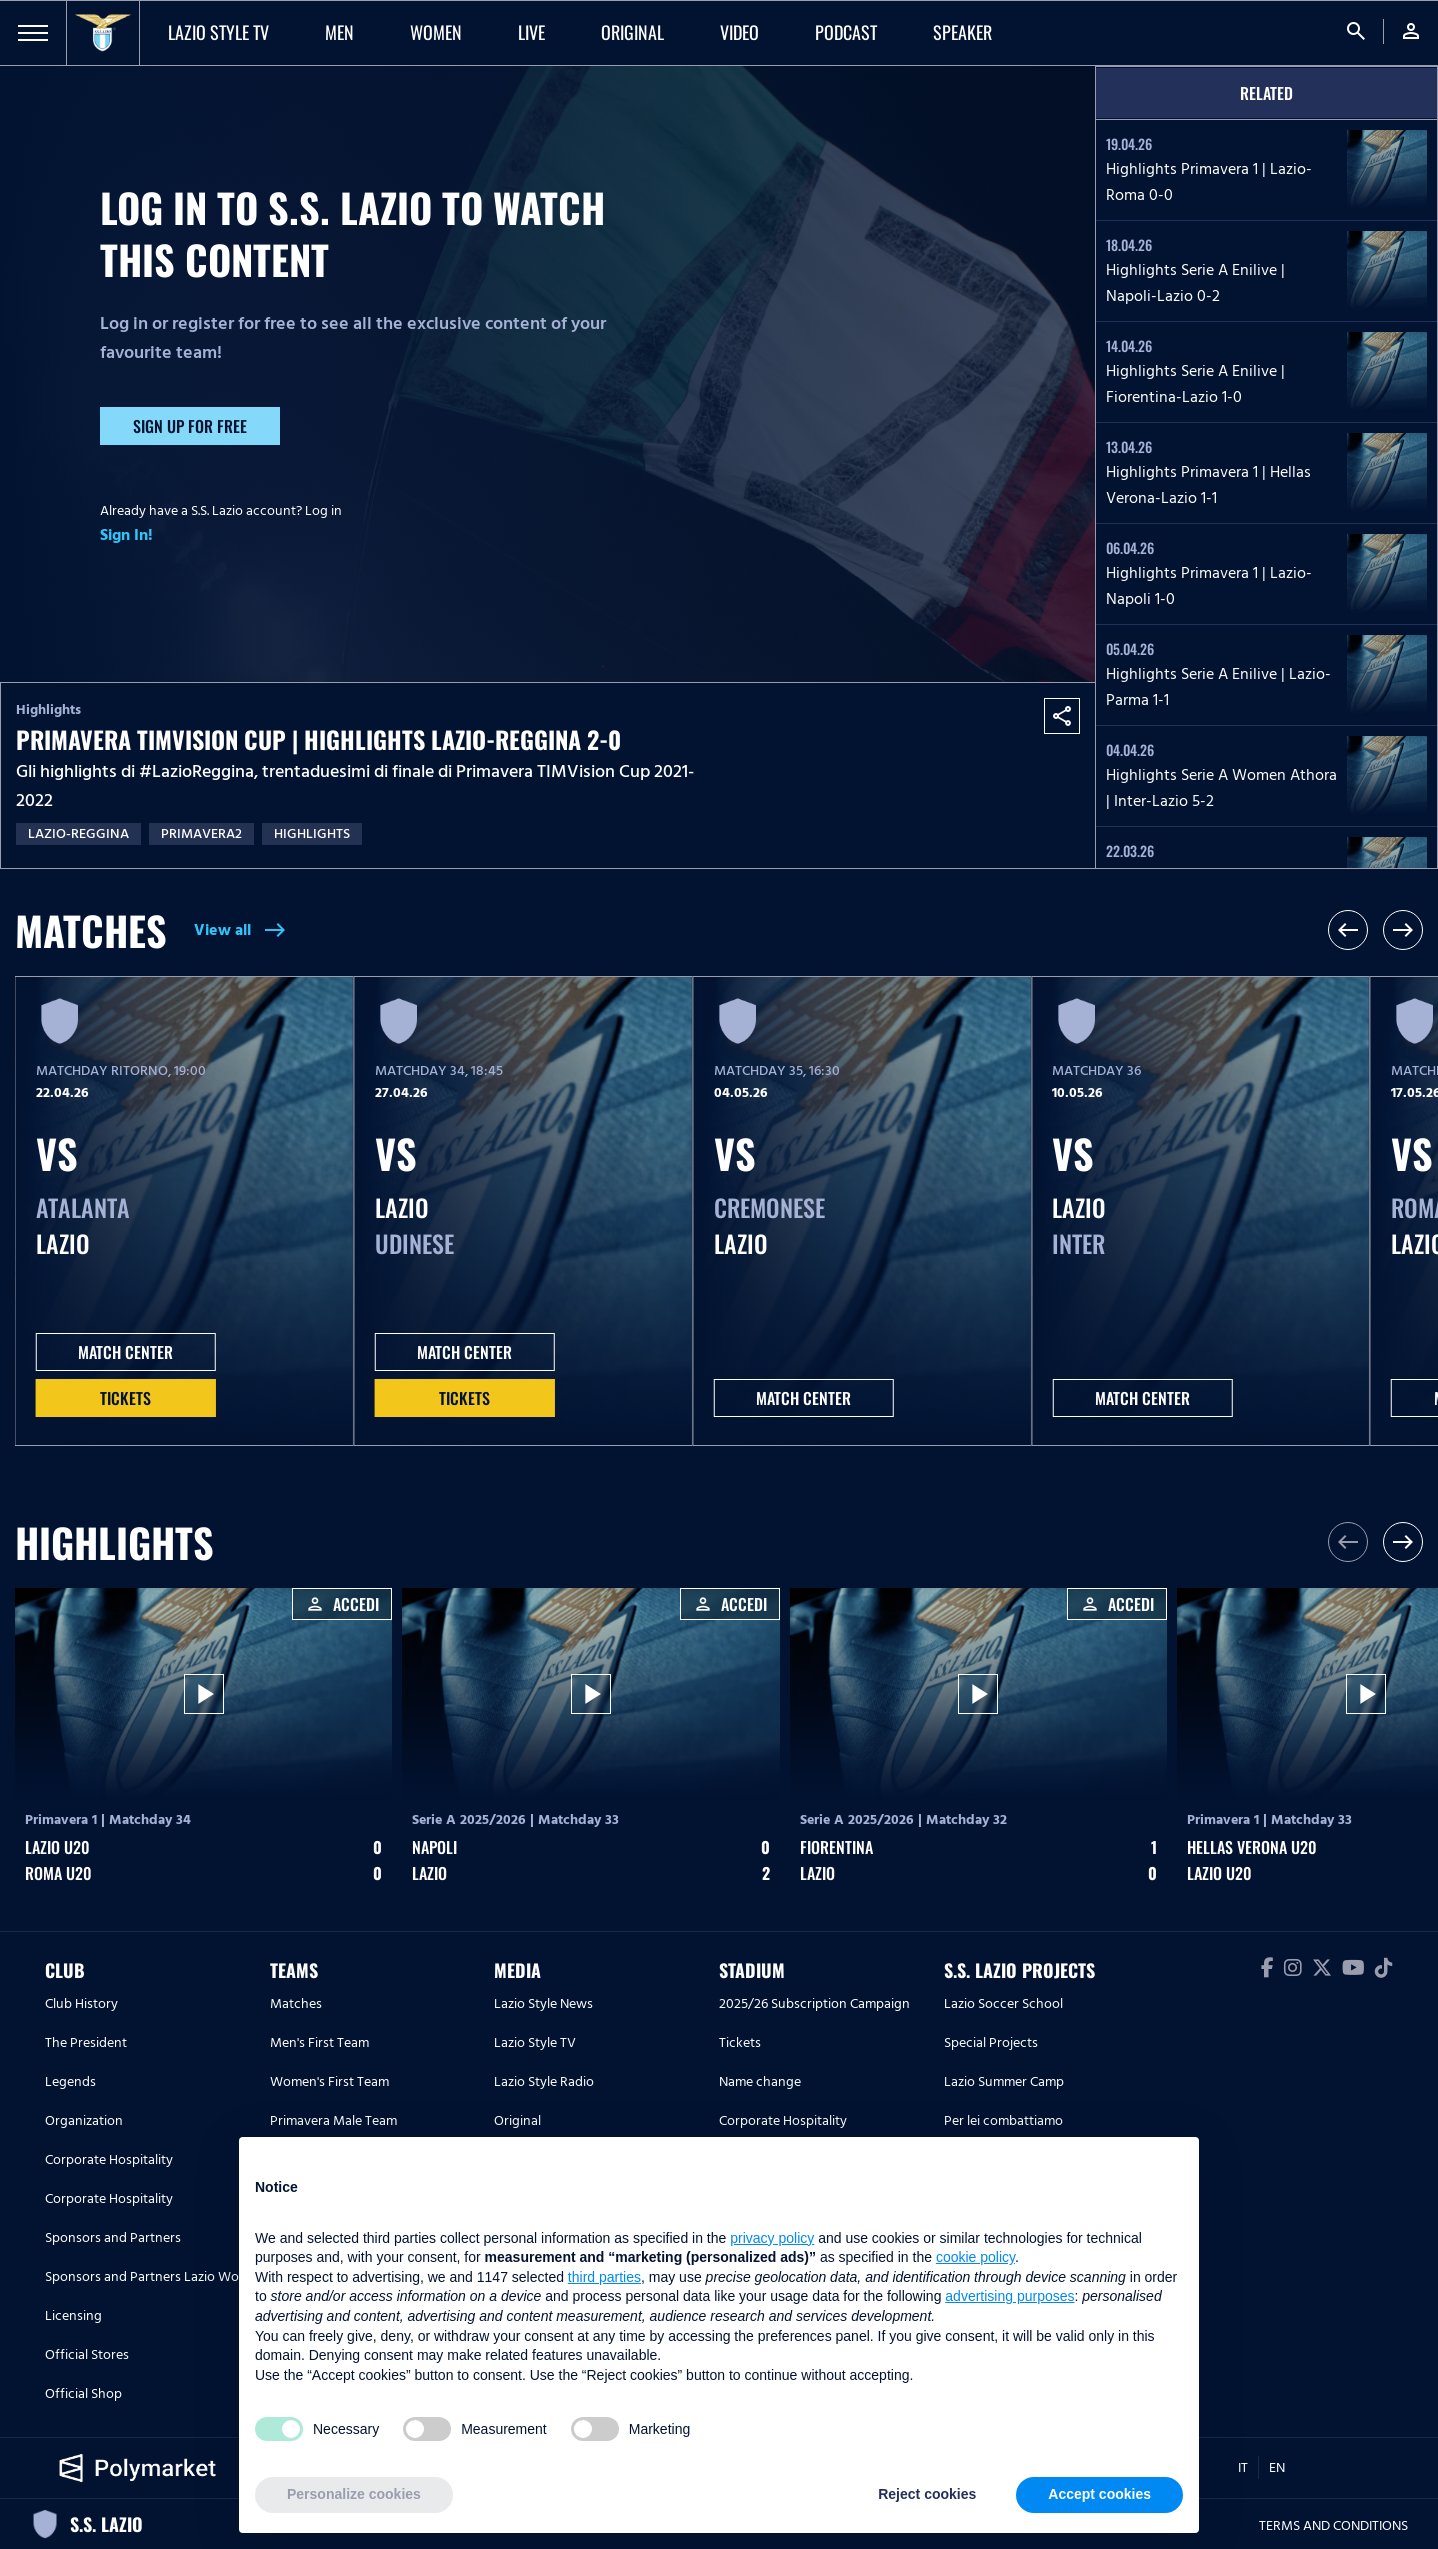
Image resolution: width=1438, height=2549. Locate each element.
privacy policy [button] (772, 2238)
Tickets (125, 1398)
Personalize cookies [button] (354, 2494)
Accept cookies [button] (1099, 2494)
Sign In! (126, 535)
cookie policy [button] (975, 2257)
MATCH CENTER (125, 1352)
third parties (604, 2277)
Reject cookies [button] (927, 2494)
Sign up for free (190, 426)
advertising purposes (1009, 2296)
